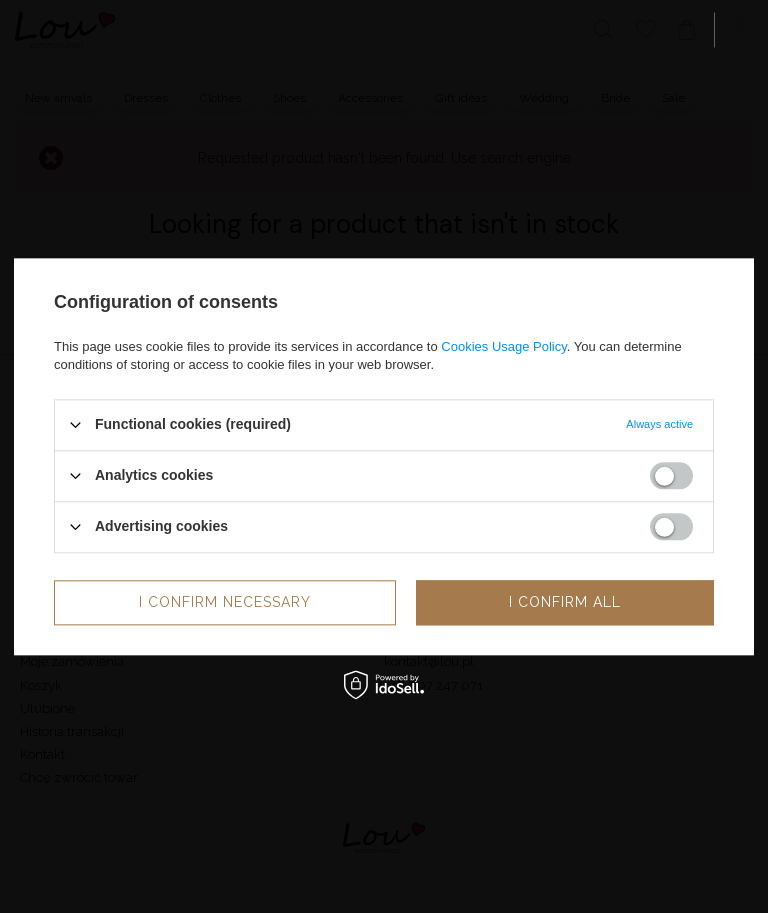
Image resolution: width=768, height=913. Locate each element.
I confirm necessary (225, 602)
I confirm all (565, 602)
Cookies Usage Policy (503, 346)
